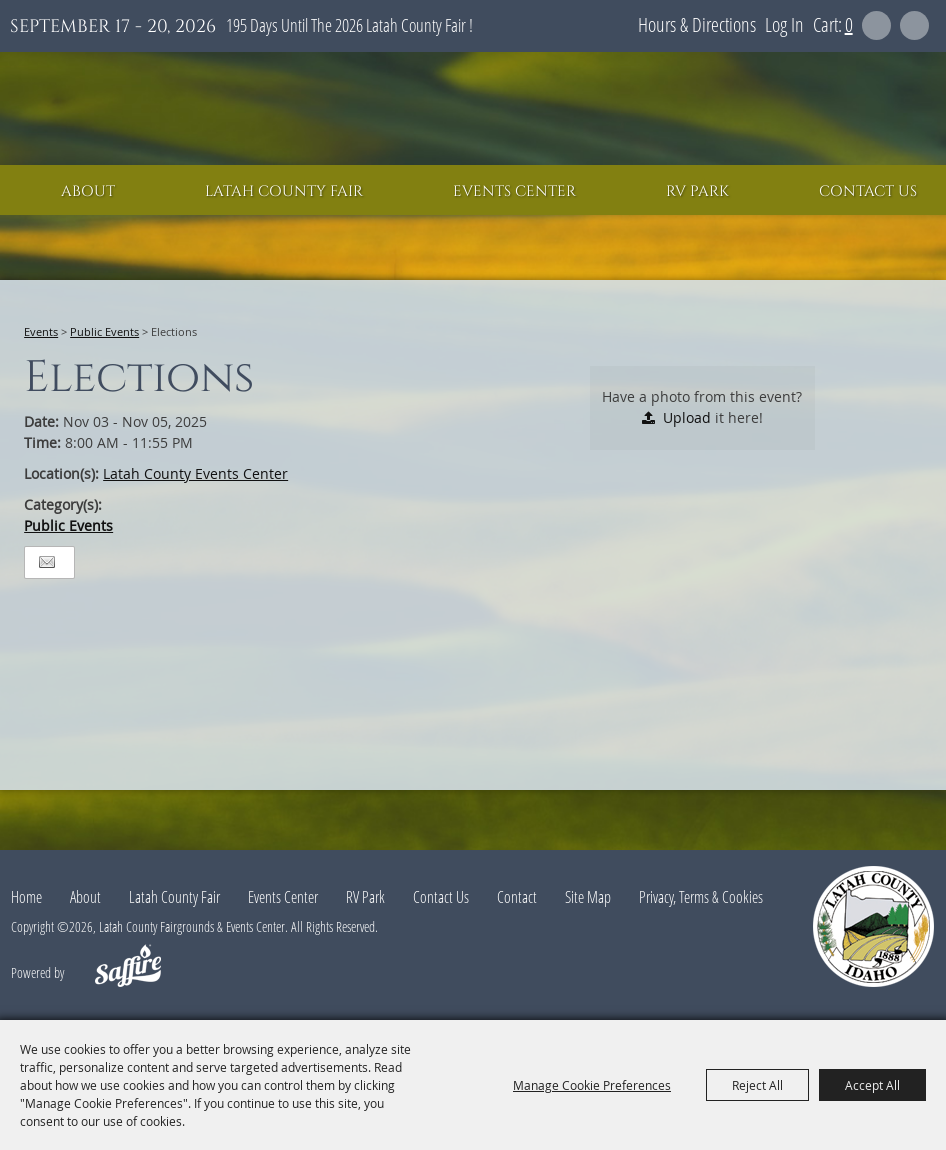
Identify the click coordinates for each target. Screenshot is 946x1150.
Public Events (104, 331)
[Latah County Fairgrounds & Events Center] (473, 108)
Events (41, 331)
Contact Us (868, 191)
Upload (687, 417)
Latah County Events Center (195, 473)
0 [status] (849, 24)
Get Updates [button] (914, 25)
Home (26, 897)
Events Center (514, 191)
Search (876, 25)
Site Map (588, 897)
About (88, 191)
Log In (784, 24)
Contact (517, 897)
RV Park (697, 191)
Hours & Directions (697, 24)
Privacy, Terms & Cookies (701, 897)
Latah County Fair (284, 191)
